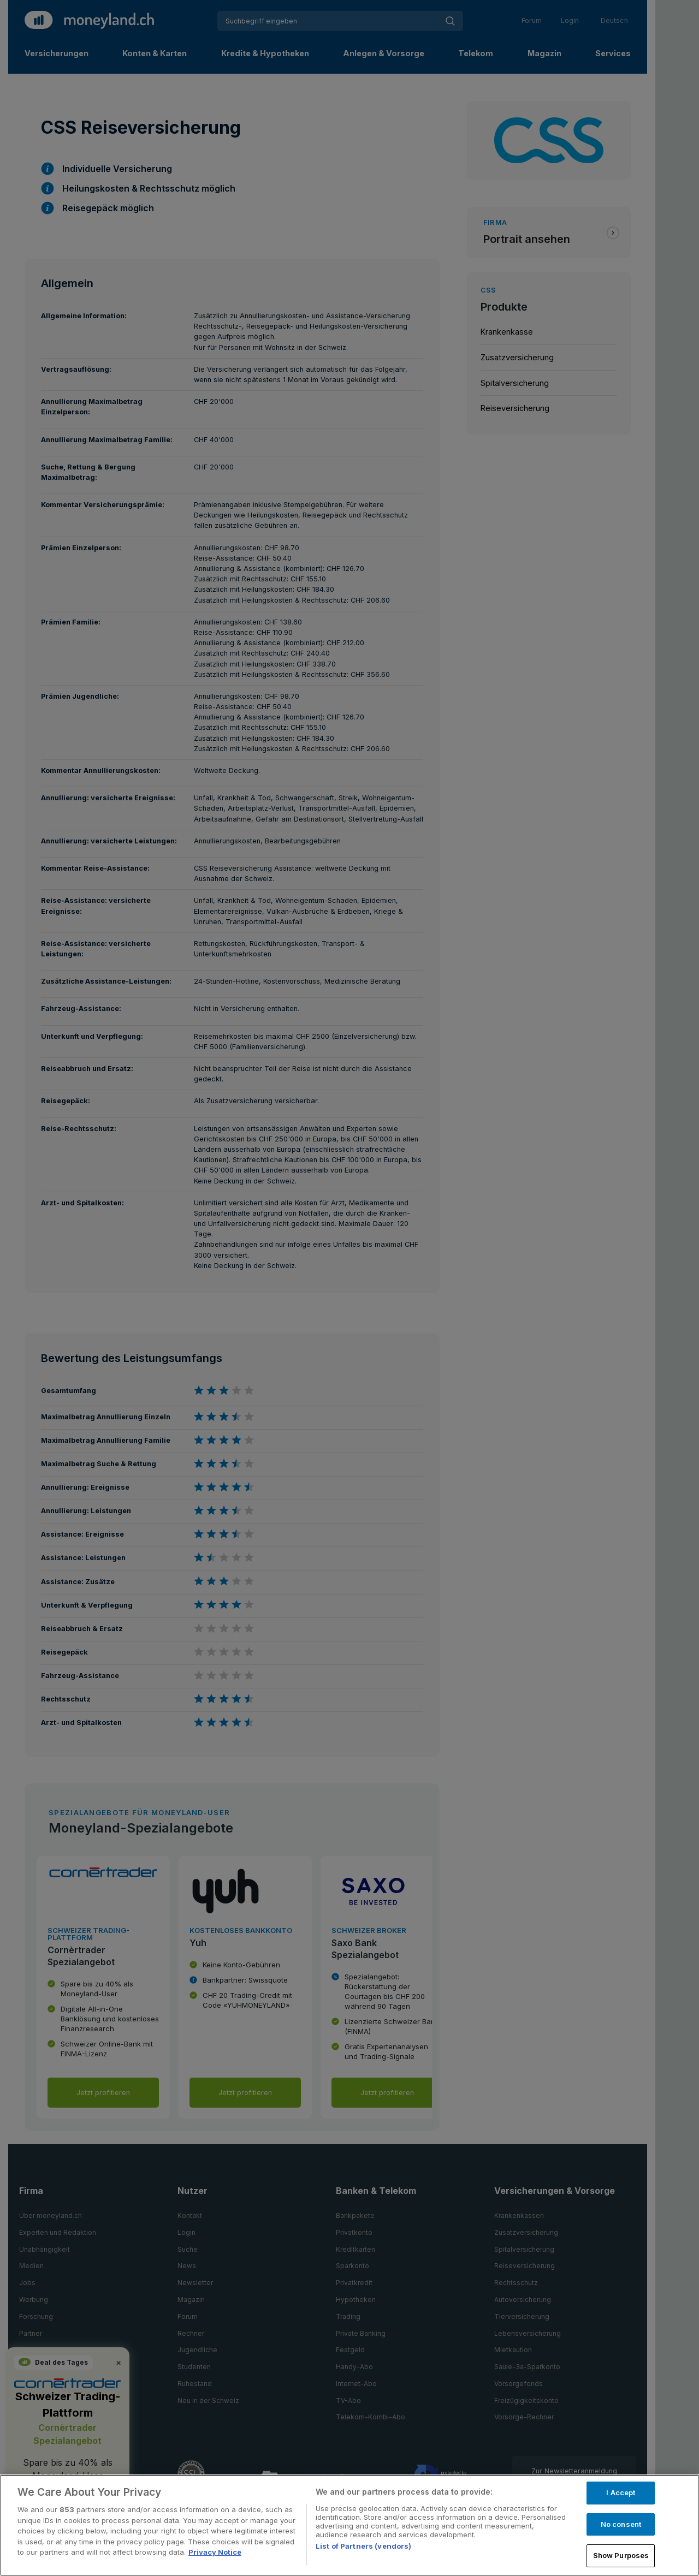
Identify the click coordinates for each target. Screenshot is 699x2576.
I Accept (620, 2492)
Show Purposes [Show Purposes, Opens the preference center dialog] (621, 2555)
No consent (621, 2524)
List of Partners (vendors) (363, 2546)
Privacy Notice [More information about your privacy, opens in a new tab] (214, 2552)
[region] (349, 2525)
